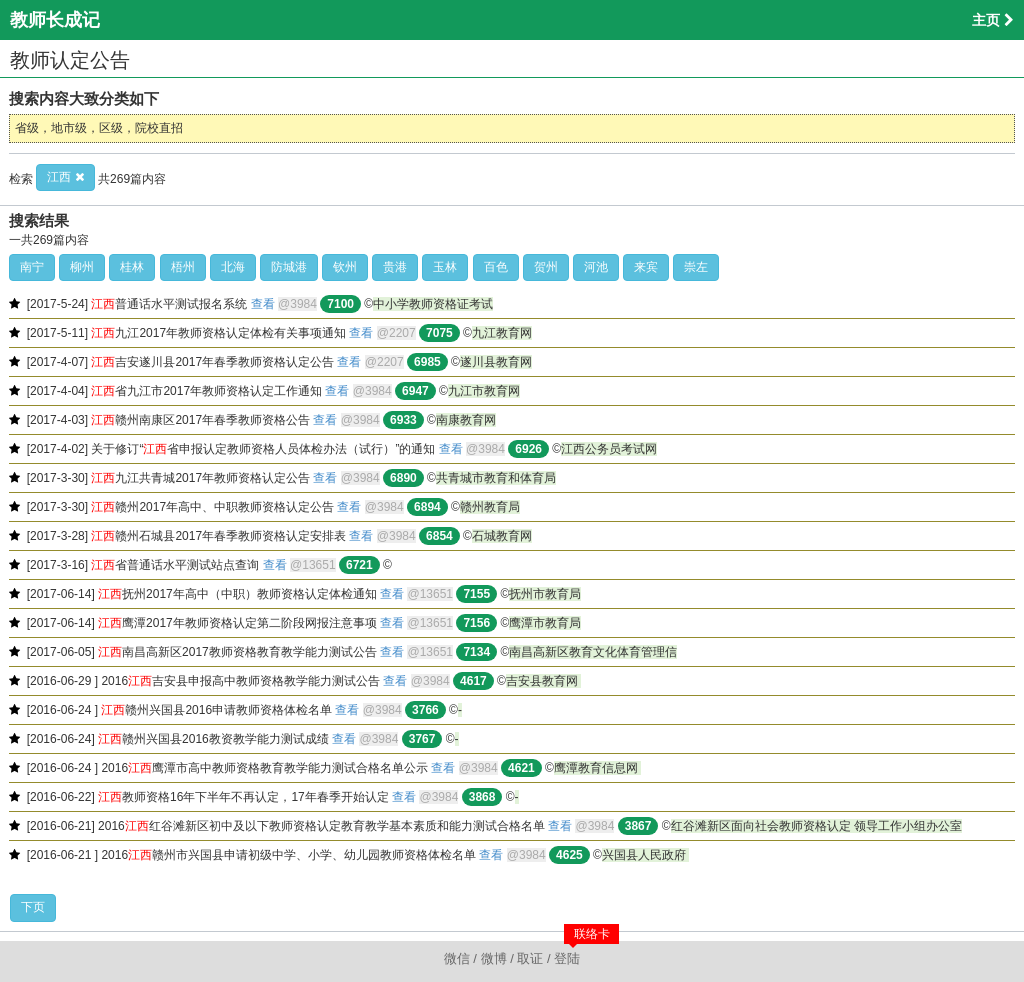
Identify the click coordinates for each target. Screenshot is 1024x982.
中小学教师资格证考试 (433, 304)
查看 (263, 304)
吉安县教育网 (543, 681)
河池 (596, 267)
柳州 (82, 267)
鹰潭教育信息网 (597, 768)
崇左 (696, 267)
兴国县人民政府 (645, 855)
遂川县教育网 (496, 362)
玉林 (445, 267)
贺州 (546, 267)
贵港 (395, 267)
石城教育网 (502, 536)
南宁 (32, 267)
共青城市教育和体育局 (496, 478)
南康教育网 (466, 420)
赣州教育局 (490, 507)
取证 (530, 958)
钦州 (345, 267)
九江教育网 (502, 333)
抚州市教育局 (545, 594)
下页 (33, 907)
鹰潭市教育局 (545, 623)
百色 (496, 267)
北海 (233, 267)
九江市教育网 (484, 391)
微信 (457, 958)
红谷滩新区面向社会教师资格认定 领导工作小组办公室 (816, 826)
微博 (494, 958)
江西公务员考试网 (609, 449)
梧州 (183, 267)
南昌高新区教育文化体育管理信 (593, 652)
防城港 (289, 267)
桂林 (132, 267)
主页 (993, 20)
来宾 (646, 267)
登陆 (567, 958)
